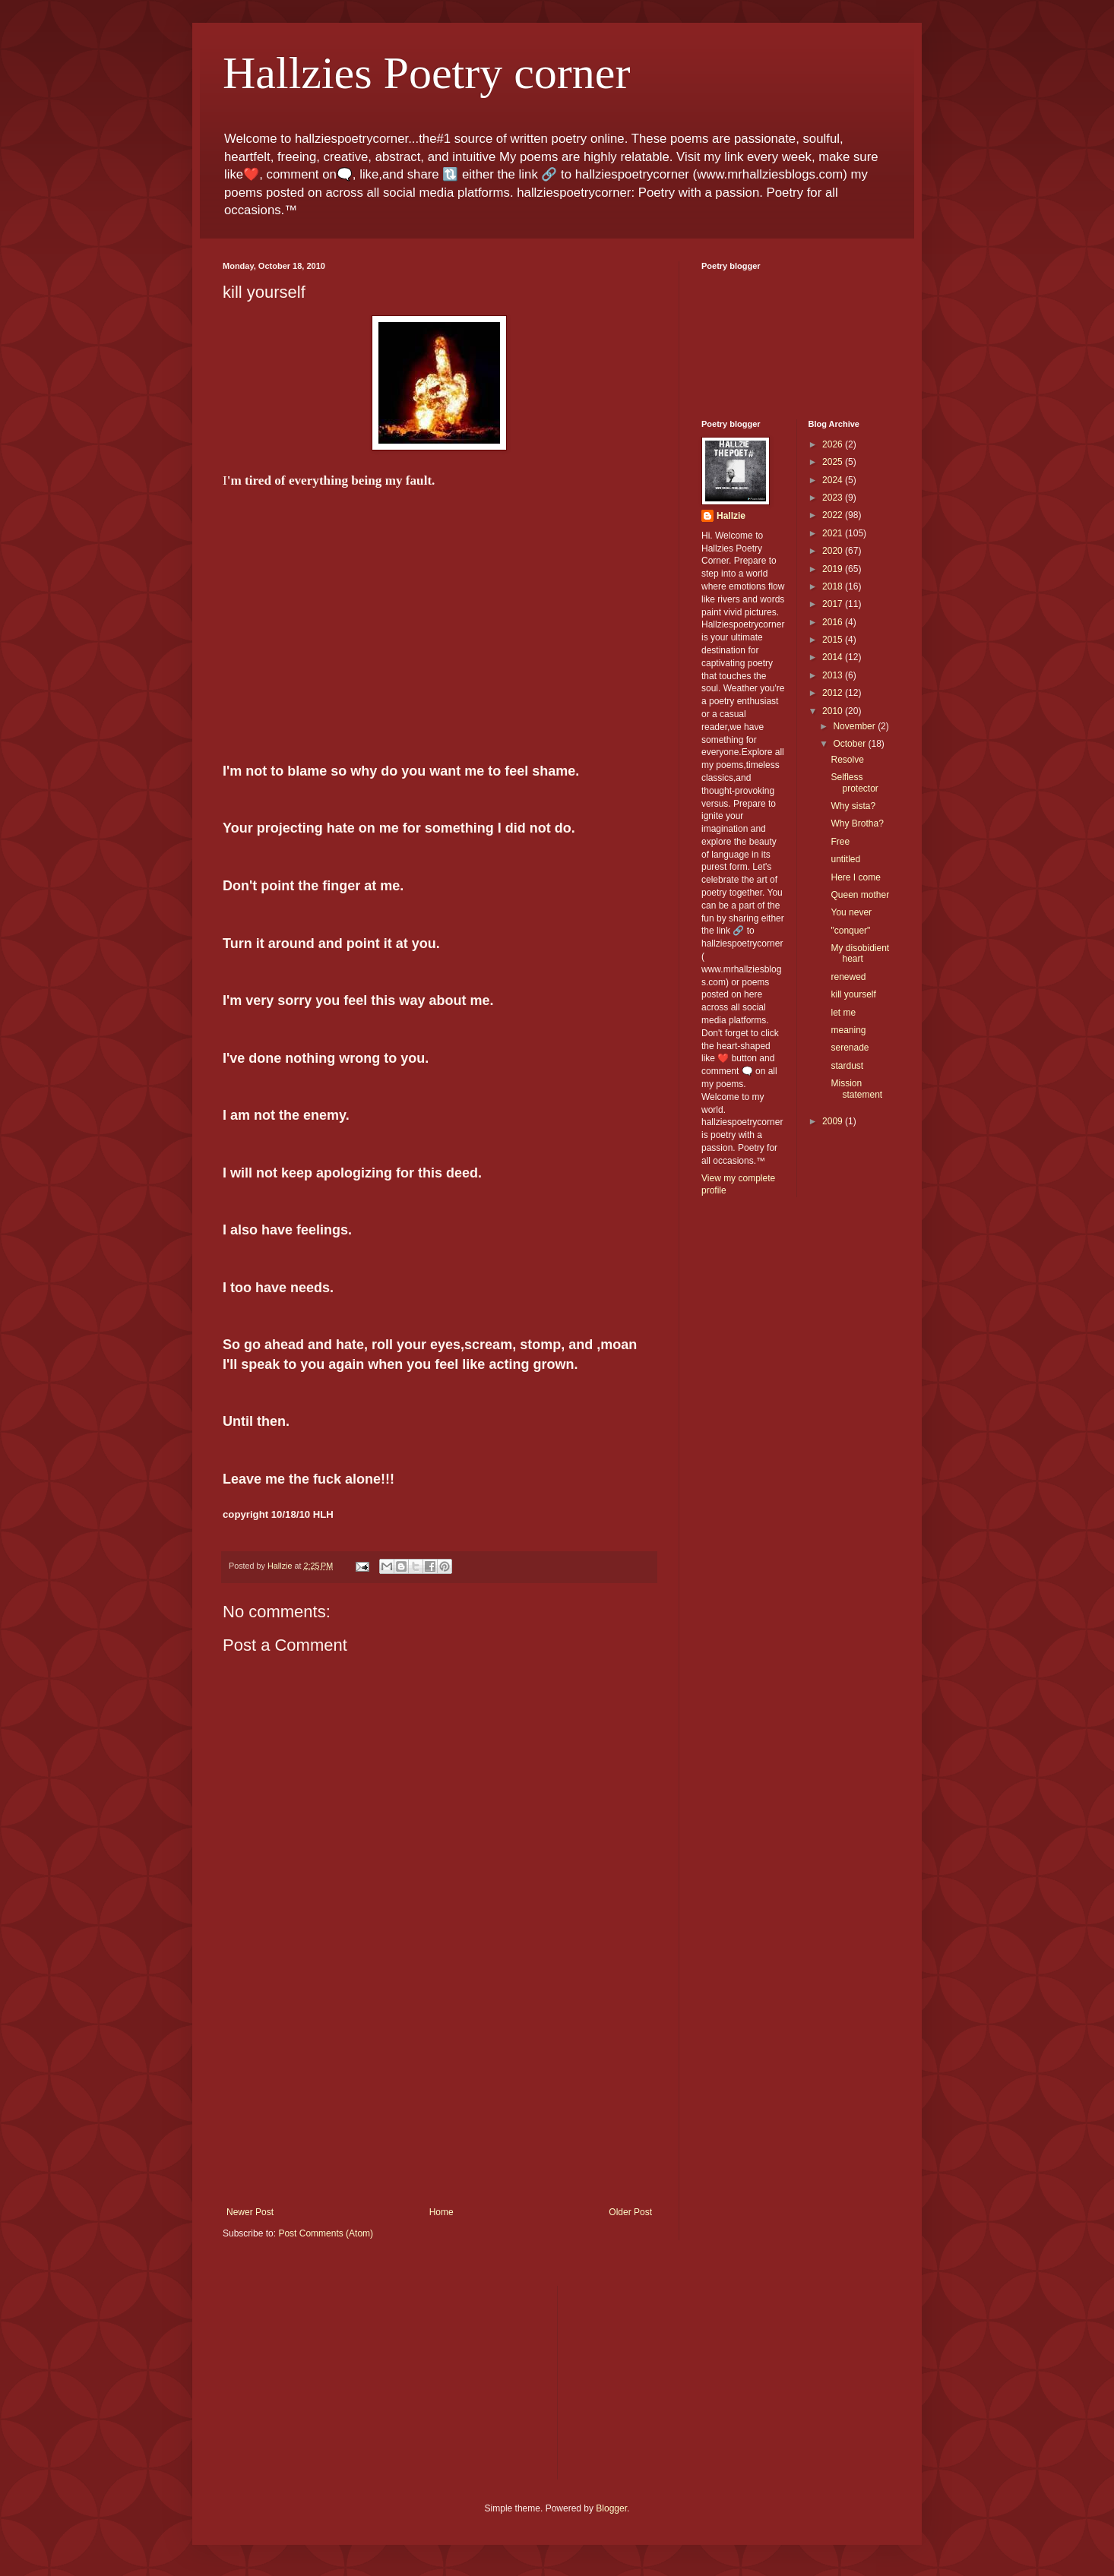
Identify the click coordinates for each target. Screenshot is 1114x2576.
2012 (833, 692)
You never (851, 912)
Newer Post (250, 2212)
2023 (833, 497)
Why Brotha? (857, 823)
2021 (833, 533)
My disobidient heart (860, 953)
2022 (833, 515)
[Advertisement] (439, 2093)
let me (843, 1012)
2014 (833, 657)
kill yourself (853, 994)
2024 (833, 480)
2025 (833, 462)
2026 (833, 444)
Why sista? (853, 806)
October (850, 743)
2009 (833, 1121)
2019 (833, 569)
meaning (848, 1030)
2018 (833, 586)
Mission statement (856, 1088)
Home (441, 2212)
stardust (847, 1065)
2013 (833, 675)
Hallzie (731, 515)
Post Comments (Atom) (325, 2233)
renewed (848, 977)
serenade (850, 1047)
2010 (833, 711)
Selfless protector (854, 782)
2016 (833, 622)
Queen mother (860, 895)
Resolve (847, 759)
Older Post (630, 2212)
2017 (833, 604)
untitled (845, 859)
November (855, 726)
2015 (833, 639)
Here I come (855, 877)
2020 (833, 550)
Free (840, 841)
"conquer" (850, 930)
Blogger (611, 2508)
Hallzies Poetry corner (426, 73)
